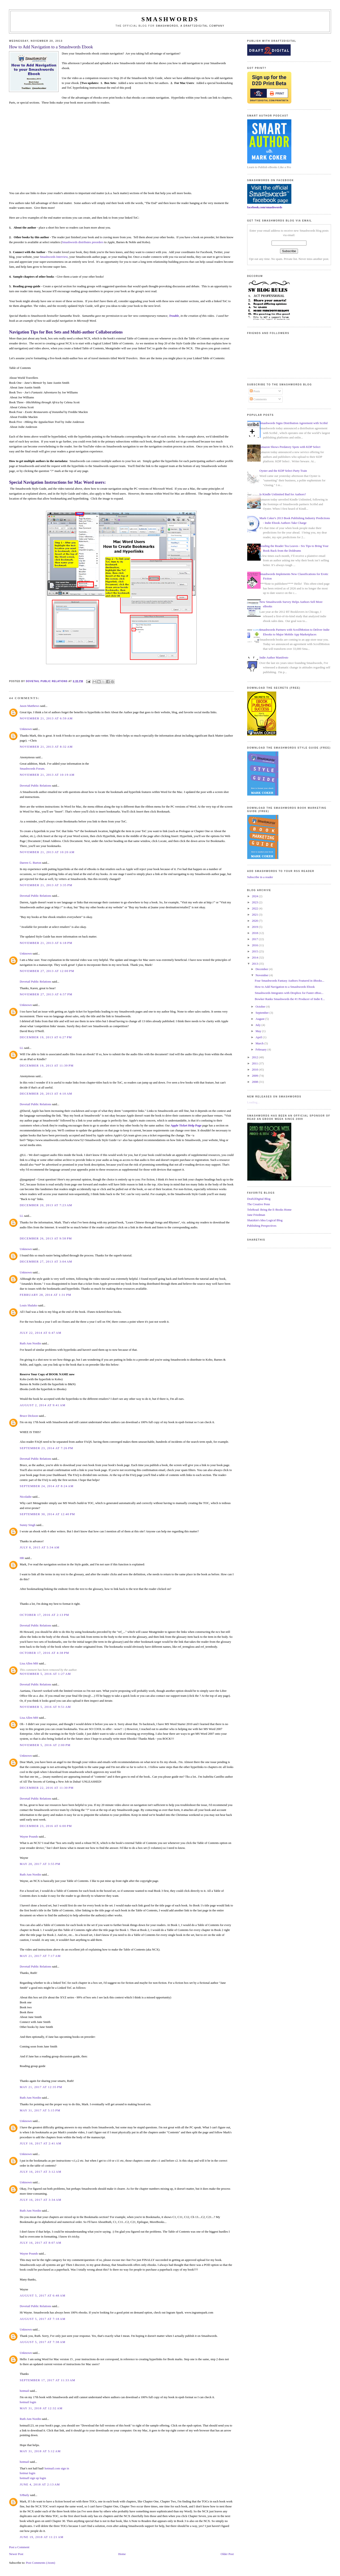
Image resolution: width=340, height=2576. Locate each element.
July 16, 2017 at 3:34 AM (40, 2199)
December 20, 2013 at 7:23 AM (46, 1205)
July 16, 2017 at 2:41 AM (40, 2143)
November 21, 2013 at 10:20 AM (47, 852)
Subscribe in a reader (260, 877)
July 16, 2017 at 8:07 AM (40, 2242)
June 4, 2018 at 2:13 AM (40, 2484)
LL (21, 1048)
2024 (255, 896)
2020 (255, 920)
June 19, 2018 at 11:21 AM (41, 2537)
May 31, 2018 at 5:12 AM (40, 2451)
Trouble (174, 315)
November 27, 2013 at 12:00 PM (47, 971)
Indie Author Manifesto (273, 657)
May (258, 1031)
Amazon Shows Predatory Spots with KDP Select (289, 447)
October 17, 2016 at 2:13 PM (44, 1615)
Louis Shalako (28, 1305)
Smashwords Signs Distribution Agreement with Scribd (293, 423)
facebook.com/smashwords (264, 207)
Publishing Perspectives (261, 1225)
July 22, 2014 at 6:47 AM (40, 1332)
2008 (255, 1082)
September (262, 1012)
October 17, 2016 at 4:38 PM (44, 1653)
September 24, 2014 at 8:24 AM (46, 1486)
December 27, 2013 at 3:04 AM (46, 1261)
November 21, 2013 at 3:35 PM (46, 885)
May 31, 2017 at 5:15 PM (40, 2110)
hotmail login (28, 2402)
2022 (255, 908)
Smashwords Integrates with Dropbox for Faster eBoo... (289, 993)
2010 (255, 1069)
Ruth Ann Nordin (30, 1343)
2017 (255, 939)
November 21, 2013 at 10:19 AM (47, 774)
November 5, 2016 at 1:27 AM (45, 1674)
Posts (255, 391)
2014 (255, 957)
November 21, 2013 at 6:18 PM (46, 943)
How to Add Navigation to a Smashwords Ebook (285, 986)
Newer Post (16, 2554)
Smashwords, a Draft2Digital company (190, 26)
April (259, 1037)
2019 (255, 927)
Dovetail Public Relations (35, 785)
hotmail (25, 2391)
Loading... (253, 1102)
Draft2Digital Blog (259, 1198)
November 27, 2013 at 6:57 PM (46, 994)
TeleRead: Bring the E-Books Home (269, 1209)
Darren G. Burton (30, 862)
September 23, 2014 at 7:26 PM (46, 1448)
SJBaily (24, 2495)
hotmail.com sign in (57, 2468)
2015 (255, 951)
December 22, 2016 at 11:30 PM (46, 1787)
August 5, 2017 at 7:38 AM (42, 2342)
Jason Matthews (29, 706)
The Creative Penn (258, 1204)
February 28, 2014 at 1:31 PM (45, 1294)
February (261, 1049)
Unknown (26, 729)
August (260, 1019)
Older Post (227, 2554)
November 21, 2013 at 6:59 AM (46, 718)
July (258, 1025)
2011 (255, 1063)
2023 (255, 902)
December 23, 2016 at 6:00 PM (46, 1826)
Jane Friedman (256, 1215)
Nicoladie (26, 1496)
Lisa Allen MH (29, 1663)
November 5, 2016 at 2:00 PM (45, 1745)
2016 (255, 945)
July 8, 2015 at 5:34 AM (40, 1547)
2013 (255, 963)
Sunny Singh (27, 1525)
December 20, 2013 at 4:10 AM (46, 1093)
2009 (255, 1075)
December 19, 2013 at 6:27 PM (46, 1037)
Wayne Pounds (29, 1836)
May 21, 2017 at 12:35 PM (41, 2087)
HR (22, 1558)
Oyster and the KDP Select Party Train (283, 470)
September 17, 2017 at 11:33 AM (47, 2380)
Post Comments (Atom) (40, 2562)
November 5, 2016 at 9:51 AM (45, 1707)
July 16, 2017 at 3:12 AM (40, 2171)
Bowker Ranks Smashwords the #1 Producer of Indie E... (290, 999)
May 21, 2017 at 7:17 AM (40, 1956)
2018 (255, 933)
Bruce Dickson (29, 1415)
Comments (258, 399)
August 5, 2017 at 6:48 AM (42, 2295)
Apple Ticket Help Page (185, 1125)
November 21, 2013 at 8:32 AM (46, 746)
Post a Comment (19, 2547)
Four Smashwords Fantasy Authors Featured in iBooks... (289, 980)
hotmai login (27, 2473)
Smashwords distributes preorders (82, 242)
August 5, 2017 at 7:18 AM (42, 2319)
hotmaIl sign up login (33, 2478)
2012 (255, 1057)
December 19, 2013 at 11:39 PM (46, 1065)
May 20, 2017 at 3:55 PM (40, 1864)
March (259, 1043)
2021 (255, 914)
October (260, 1006)
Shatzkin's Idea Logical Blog (265, 1220)
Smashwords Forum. (32, 768)
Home (122, 2554)
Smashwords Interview (54, 256)
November (262, 975)
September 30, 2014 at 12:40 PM (47, 1514)
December (262, 969)
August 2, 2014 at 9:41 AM (42, 1405)
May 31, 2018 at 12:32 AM (41, 2408)
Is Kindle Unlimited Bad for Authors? (282, 494)
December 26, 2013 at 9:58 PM (46, 1238)
